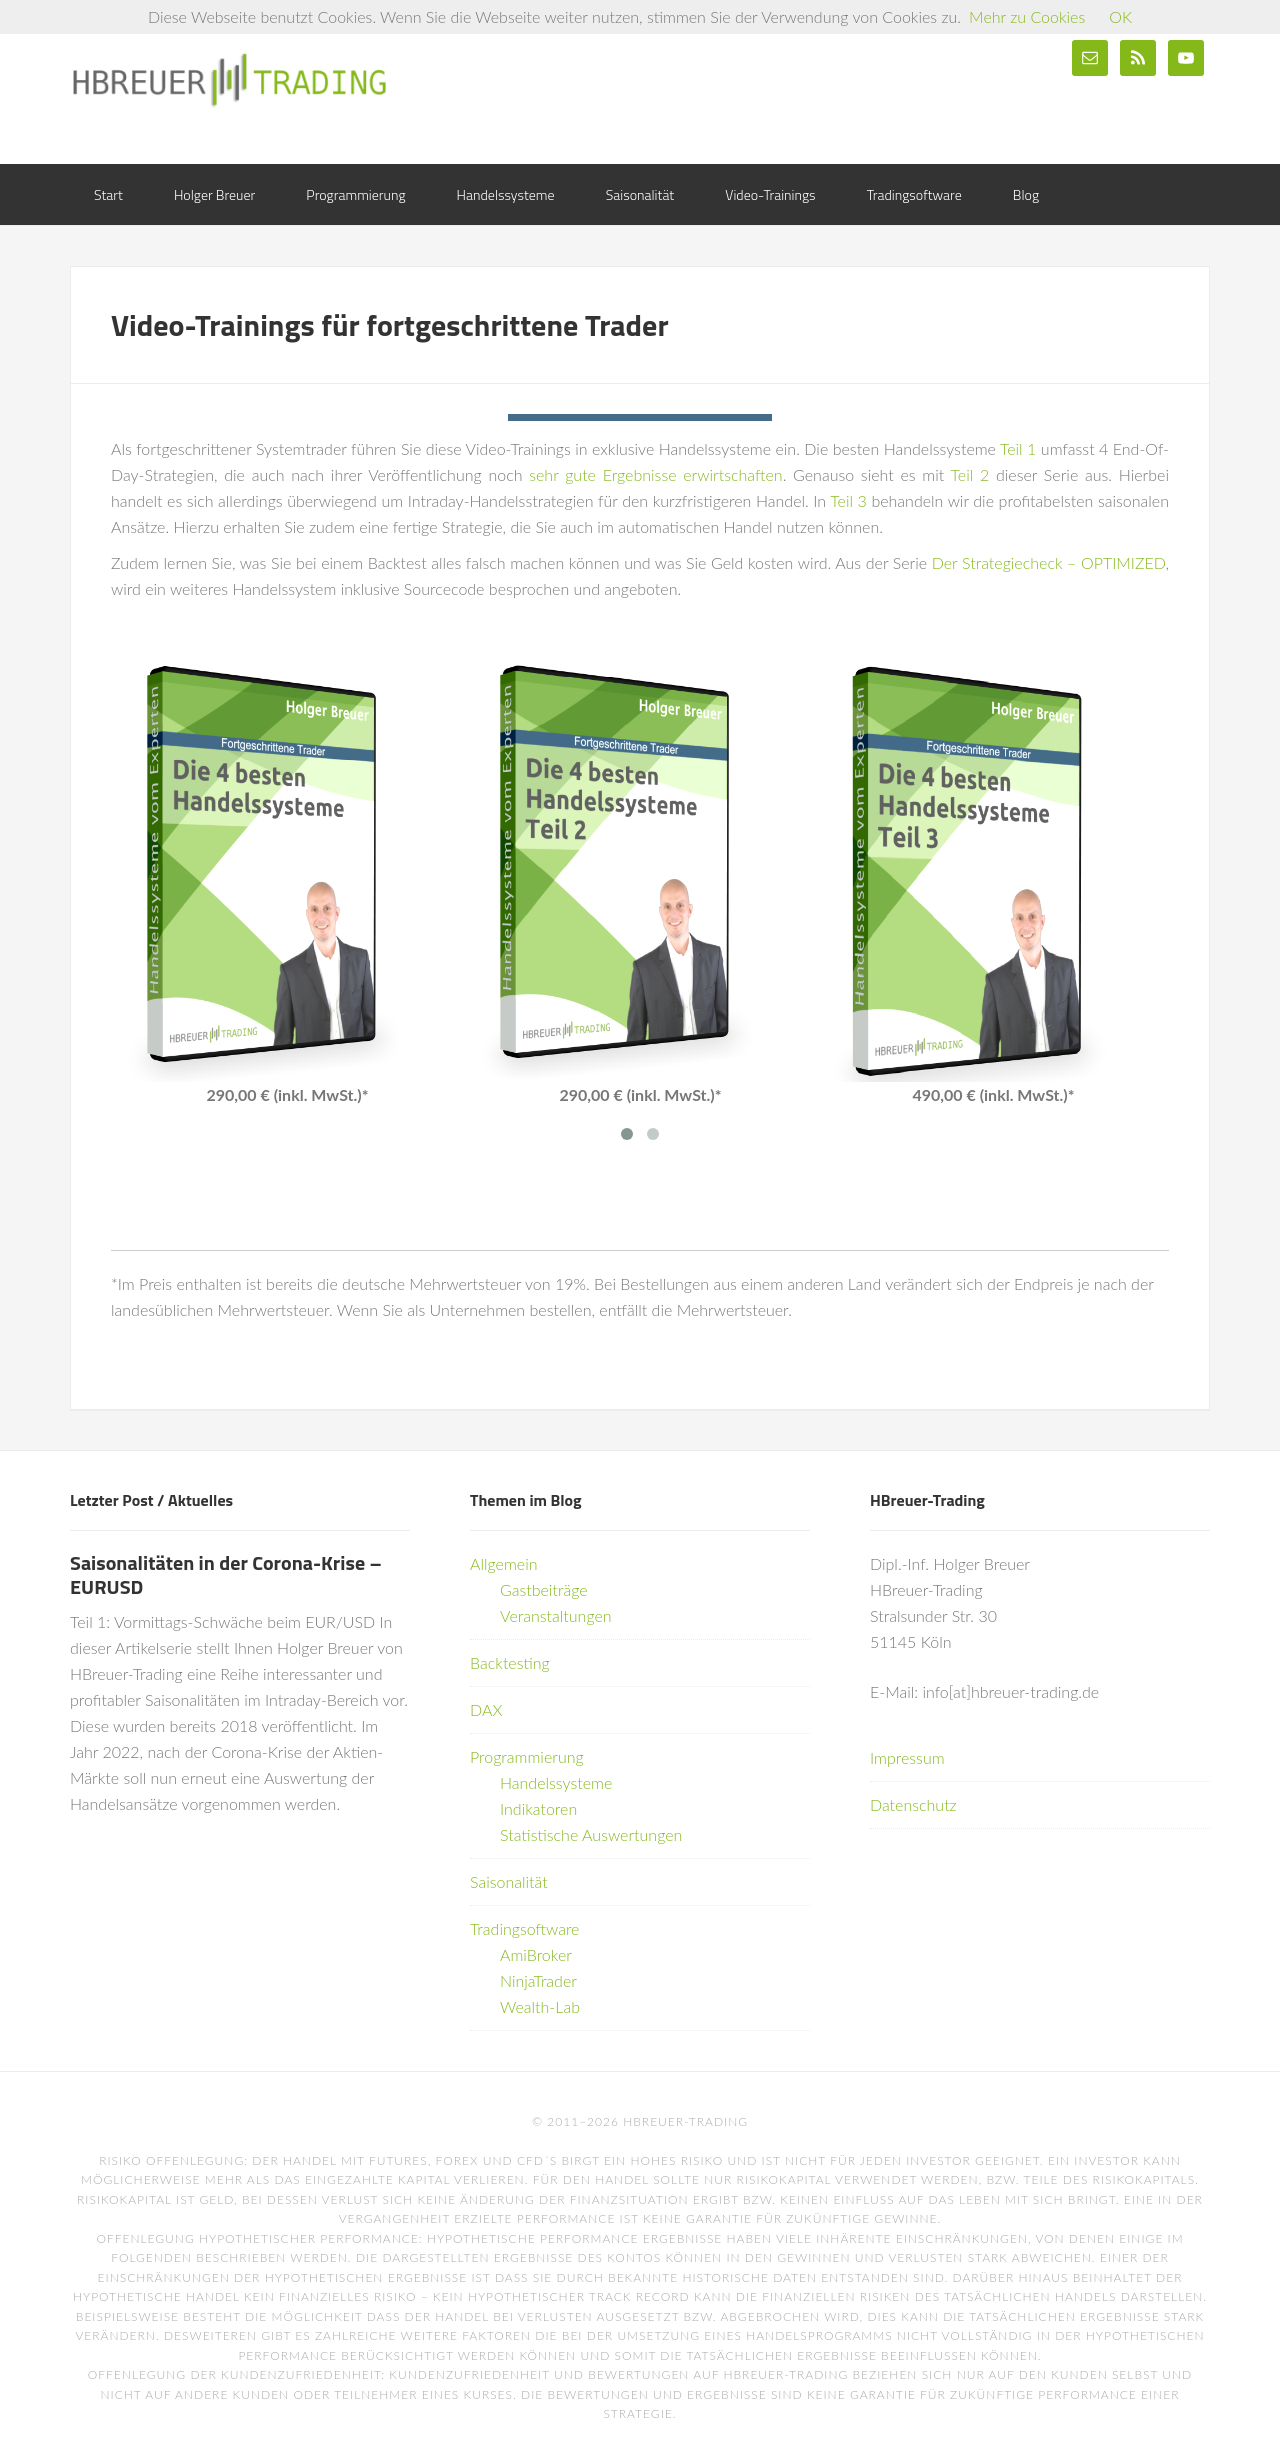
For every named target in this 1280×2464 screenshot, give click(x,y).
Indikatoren (538, 1808)
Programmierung (527, 1756)
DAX (486, 1709)
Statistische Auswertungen (591, 1834)
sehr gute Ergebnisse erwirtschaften (655, 474)
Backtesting (510, 1662)
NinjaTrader (538, 1980)
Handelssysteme (556, 1782)
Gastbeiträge (544, 1589)
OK (1120, 16)
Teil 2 (970, 474)
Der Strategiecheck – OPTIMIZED (1049, 562)
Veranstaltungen (556, 1615)
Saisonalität (509, 1881)
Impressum (907, 1757)
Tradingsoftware (524, 1928)
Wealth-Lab (540, 2006)
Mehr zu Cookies (1027, 16)
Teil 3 (848, 500)
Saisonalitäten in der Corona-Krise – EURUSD (226, 1574)
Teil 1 (1018, 448)
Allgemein (504, 1563)
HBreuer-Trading (230, 80)
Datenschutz (913, 1804)
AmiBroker (536, 1954)
